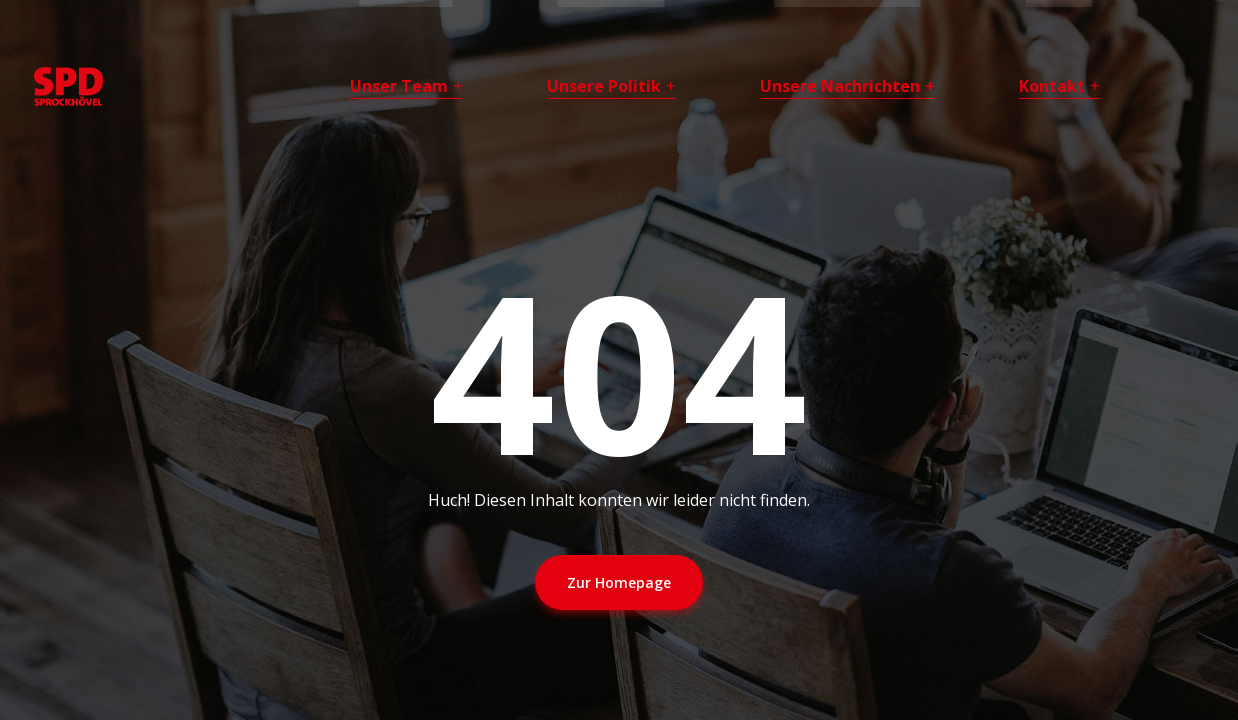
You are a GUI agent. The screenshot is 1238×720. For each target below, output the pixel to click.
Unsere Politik (604, 86)
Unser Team (399, 86)
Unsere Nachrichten (840, 86)
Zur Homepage (619, 582)
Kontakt (1052, 86)
